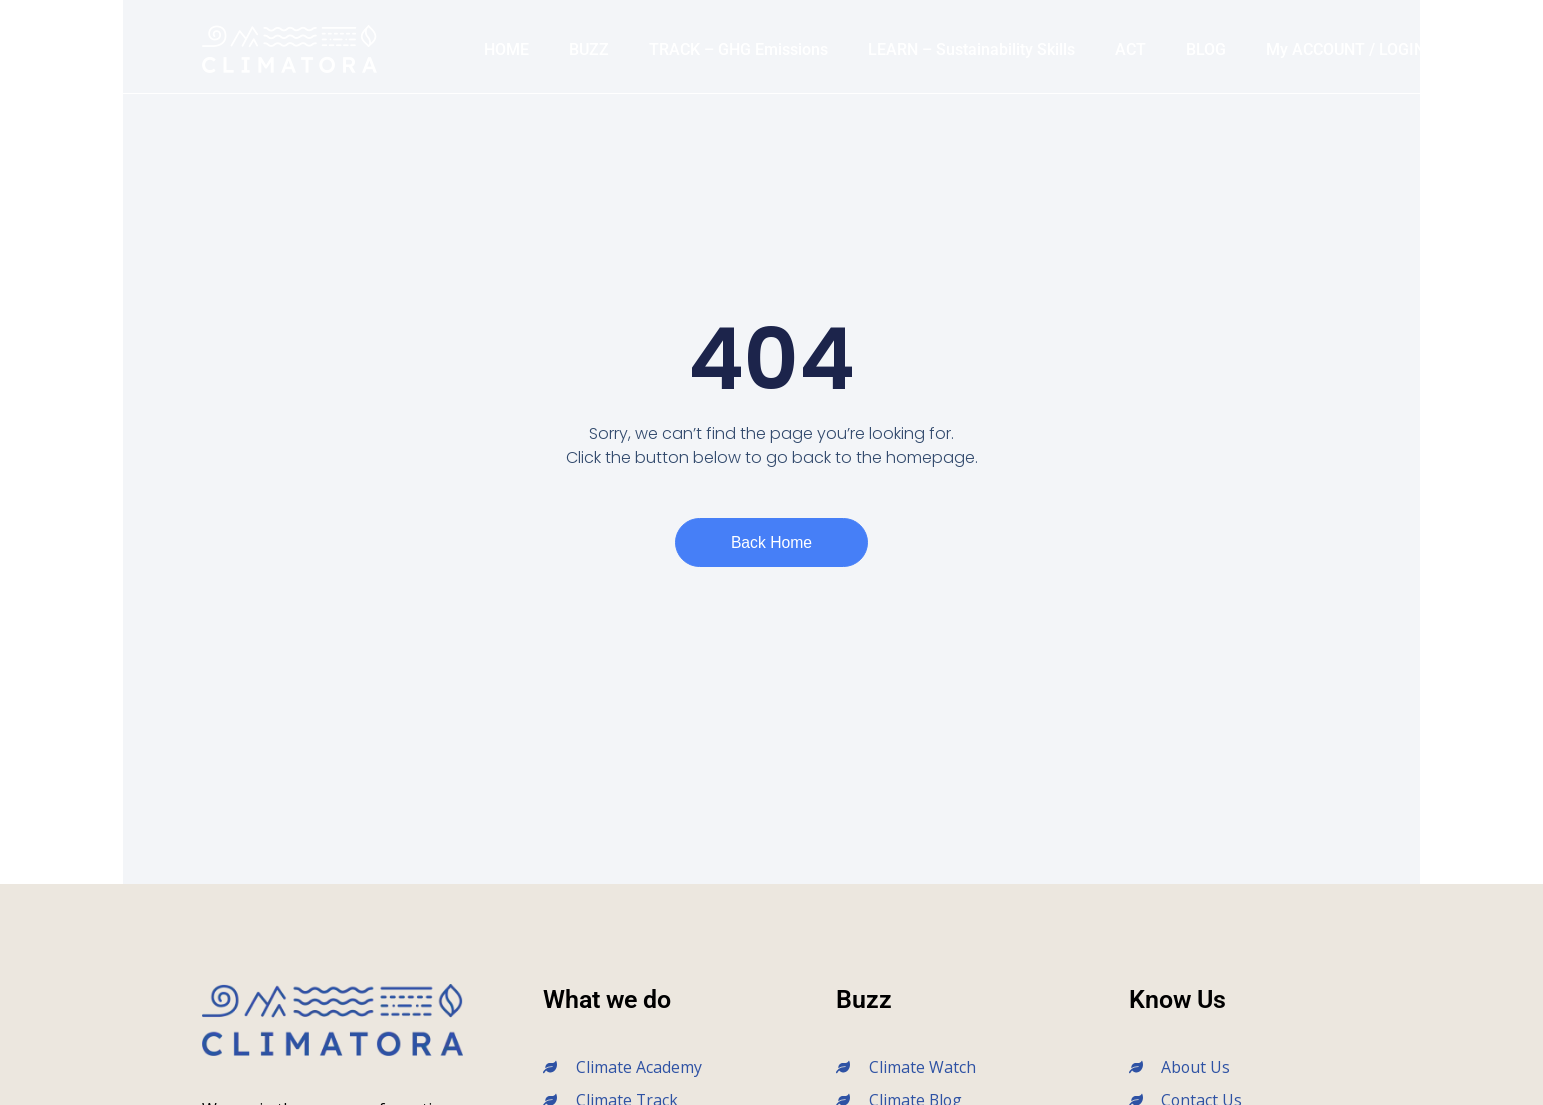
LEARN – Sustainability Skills (971, 49)
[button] (1466, 49)
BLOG (1206, 49)
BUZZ (589, 49)
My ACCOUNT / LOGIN (1345, 49)
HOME (506, 49)
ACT (1130, 49)
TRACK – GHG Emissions (738, 49)
